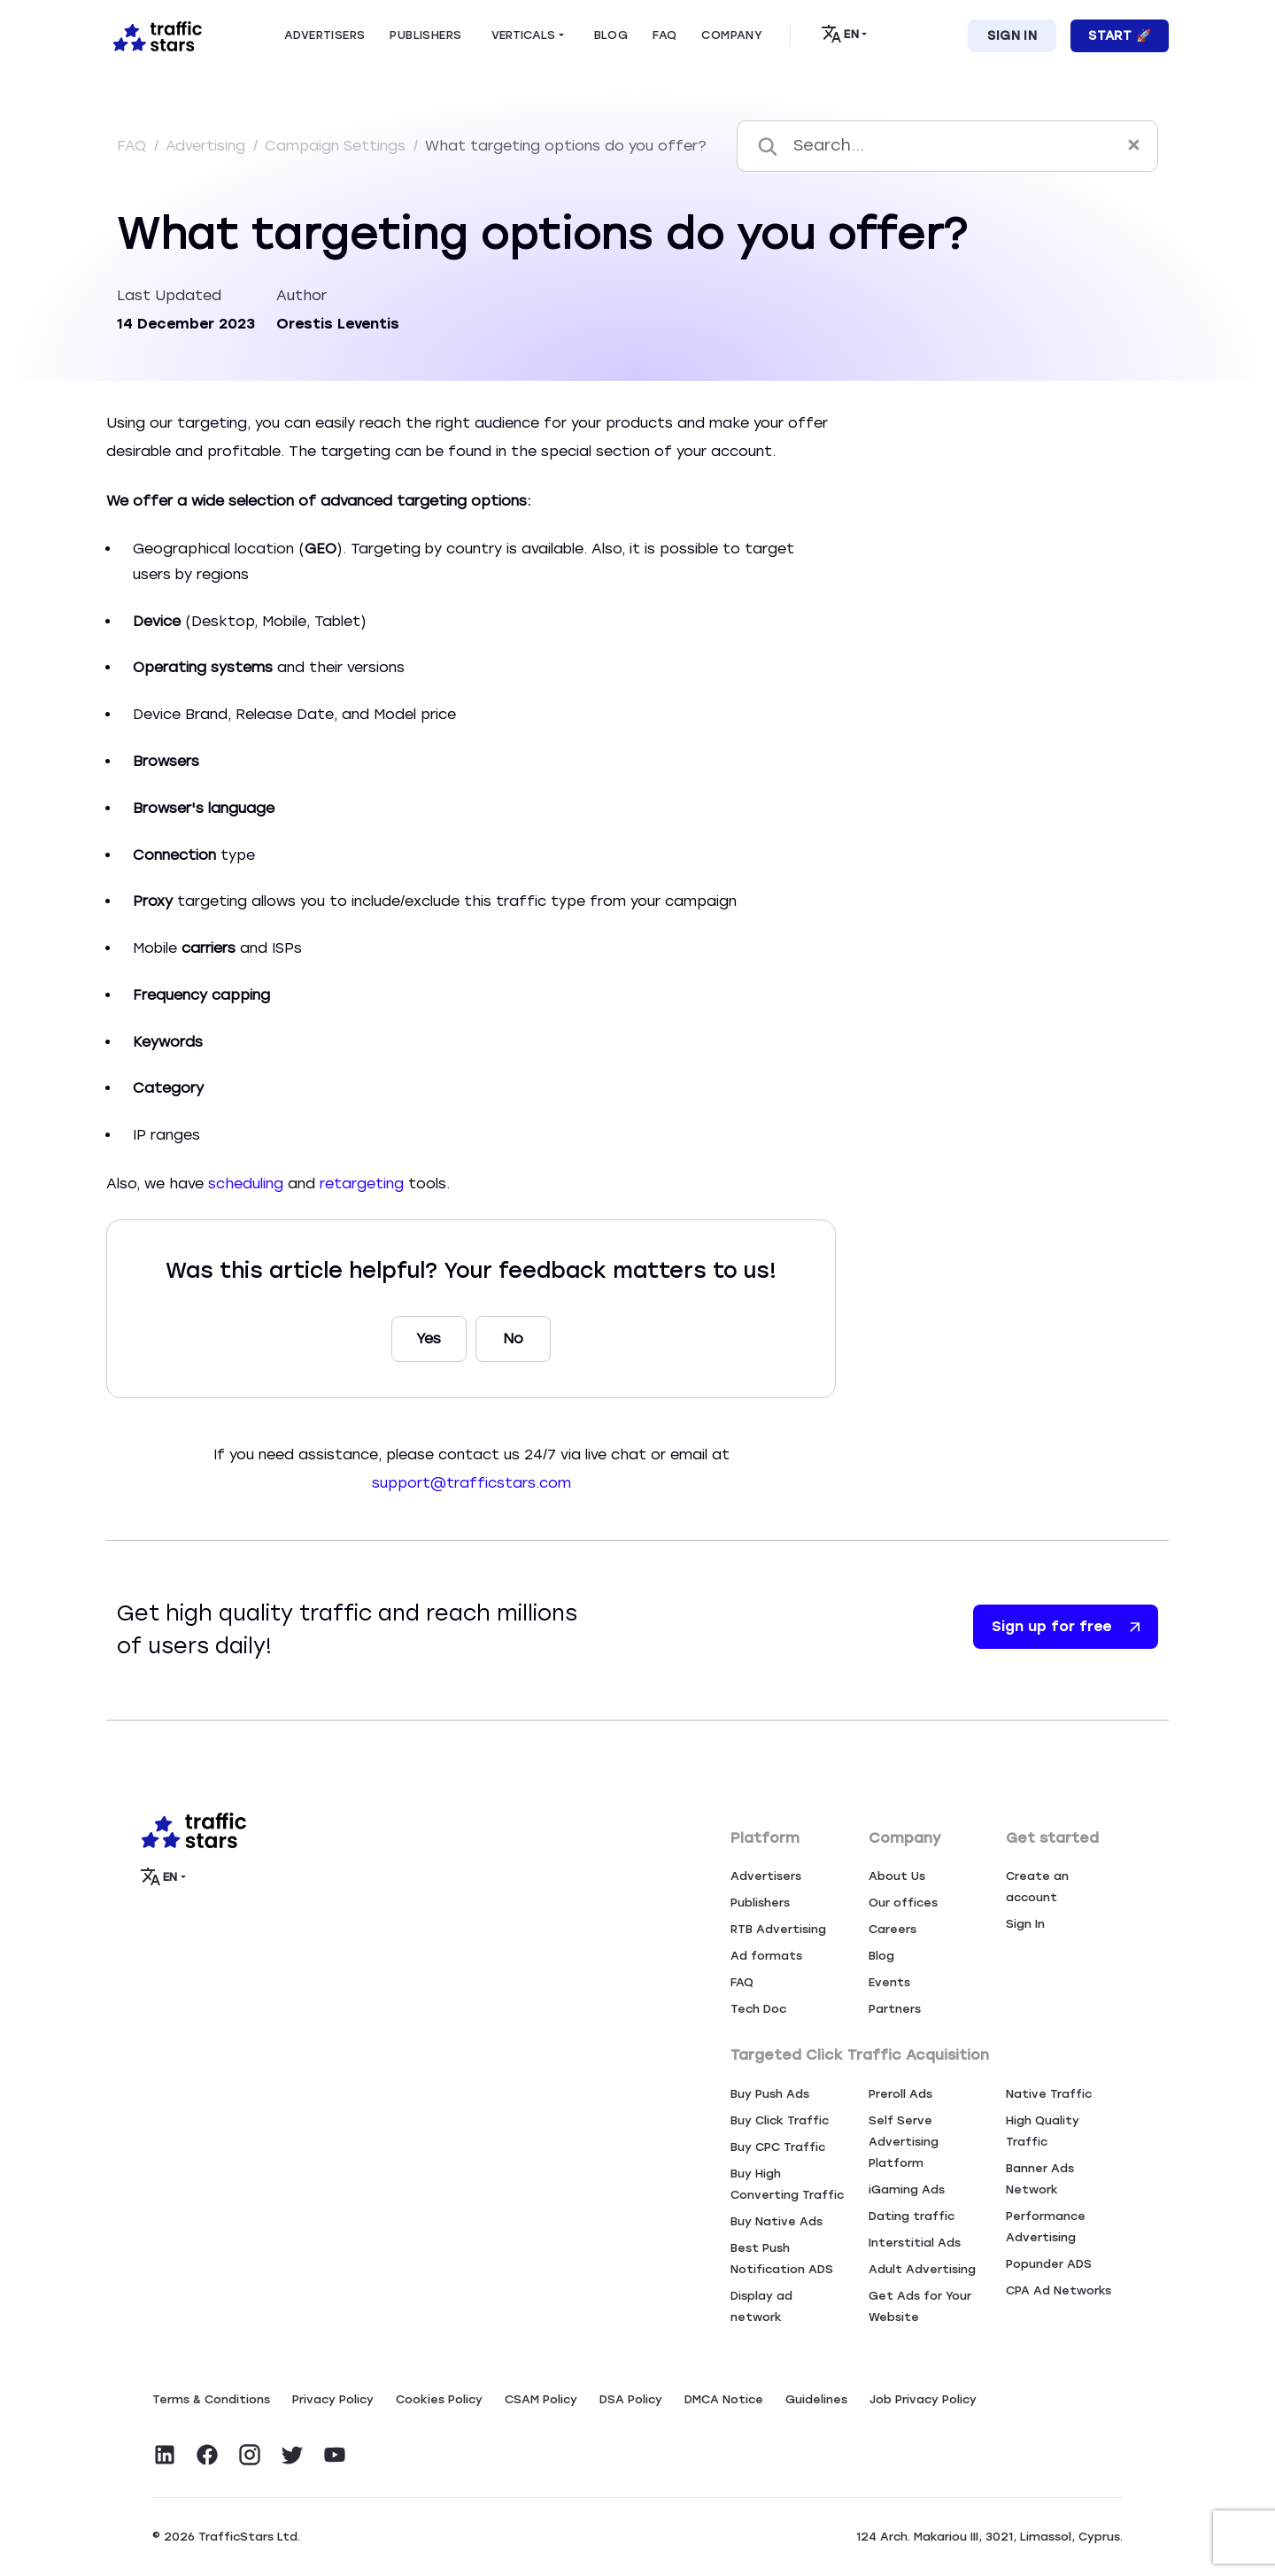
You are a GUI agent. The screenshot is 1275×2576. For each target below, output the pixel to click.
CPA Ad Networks (1058, 2290)
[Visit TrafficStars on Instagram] (249, 2455)
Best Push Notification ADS (781, 2258)
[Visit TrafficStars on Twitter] (292, 2455)
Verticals (523, 35)
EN (840, 33)
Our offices (903, 1902)
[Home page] (154, 34)
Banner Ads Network (1040, 2179)
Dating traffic (911, 2216)
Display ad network (761, 2306)
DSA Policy (630, 2399)
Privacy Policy (333, 2399)
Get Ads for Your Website (920, 2306)
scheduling (245, 1183)
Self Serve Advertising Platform (904, 2142)
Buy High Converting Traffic (787, 2184)
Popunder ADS (1049, 2263)
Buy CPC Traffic (777, 2147)
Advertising (208, 145)
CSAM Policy (541, 2399)
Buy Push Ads (769, 2093)
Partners (895, 2008)
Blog (881, 1955)
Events (889, 1982)
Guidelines (816, 2399)
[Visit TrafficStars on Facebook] (207, 2455)
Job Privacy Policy (923, 2399)
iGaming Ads (907, 2189)
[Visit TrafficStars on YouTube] (334, 2455)
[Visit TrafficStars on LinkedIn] (164, 2455)
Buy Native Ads (776, 2221)
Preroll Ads (900, 2093)
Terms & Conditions (211, 2399)
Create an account (1037, 1886)
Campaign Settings (337, 145)
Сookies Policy (439, 2399)
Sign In (1012, 35)
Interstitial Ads (915, 2242)
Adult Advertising (922, 2269)
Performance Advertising (1046, 2226)
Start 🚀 (1119, 35)
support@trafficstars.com (471, 1482)
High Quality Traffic (1042, 2131)
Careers (892, 1929)
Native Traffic (1049, 2093)
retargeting (362, 1183)
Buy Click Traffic (779, 2120)
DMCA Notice (723, 2399)
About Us (897, 1876)
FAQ (134, 145)
